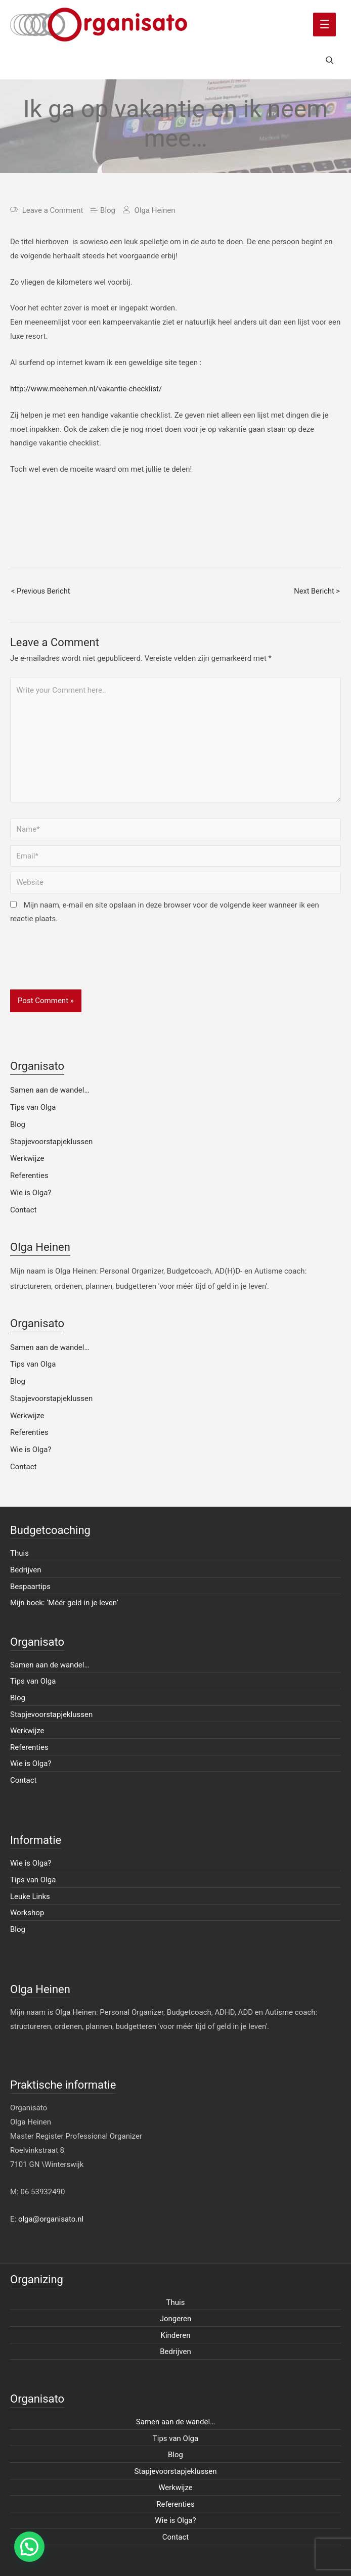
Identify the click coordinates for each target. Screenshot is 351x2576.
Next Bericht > (317, 591)
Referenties (29, 1175)
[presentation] (87, 964)
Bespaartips (30, 1586)
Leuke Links (30, 1896)
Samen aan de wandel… (49, 1090)
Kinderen (176, 2335)
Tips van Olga (33, 1107)
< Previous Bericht (40, 591)
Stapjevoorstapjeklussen (51, 1141)
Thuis (19, 1553)
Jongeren (176, 2318)
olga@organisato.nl (50, 2219)
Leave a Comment (52, 210)
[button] (29, 2547)
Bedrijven (25, 1569)
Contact (23, 1209)
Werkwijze (27, 1158)
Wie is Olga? (30, 1192)
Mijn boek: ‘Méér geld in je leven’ (64, 1602)
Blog (107, 210)
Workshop (27, 1912)
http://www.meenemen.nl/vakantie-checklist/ (86, 388)
